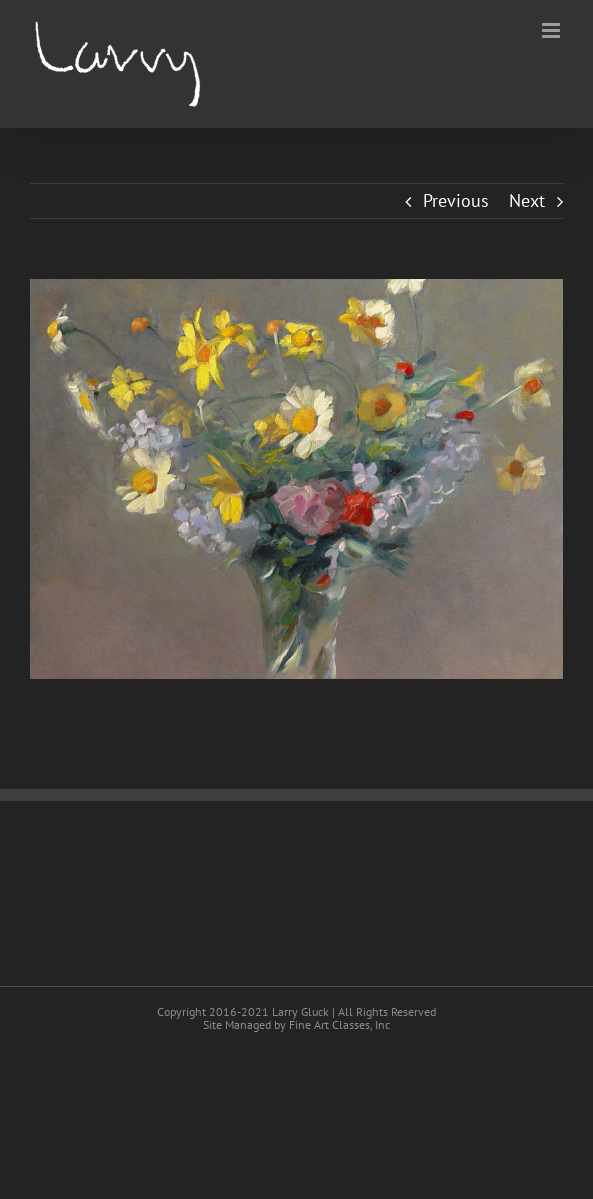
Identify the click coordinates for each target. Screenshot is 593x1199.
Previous (456, 200)
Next (527, 200)
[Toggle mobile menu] (552, 30)
